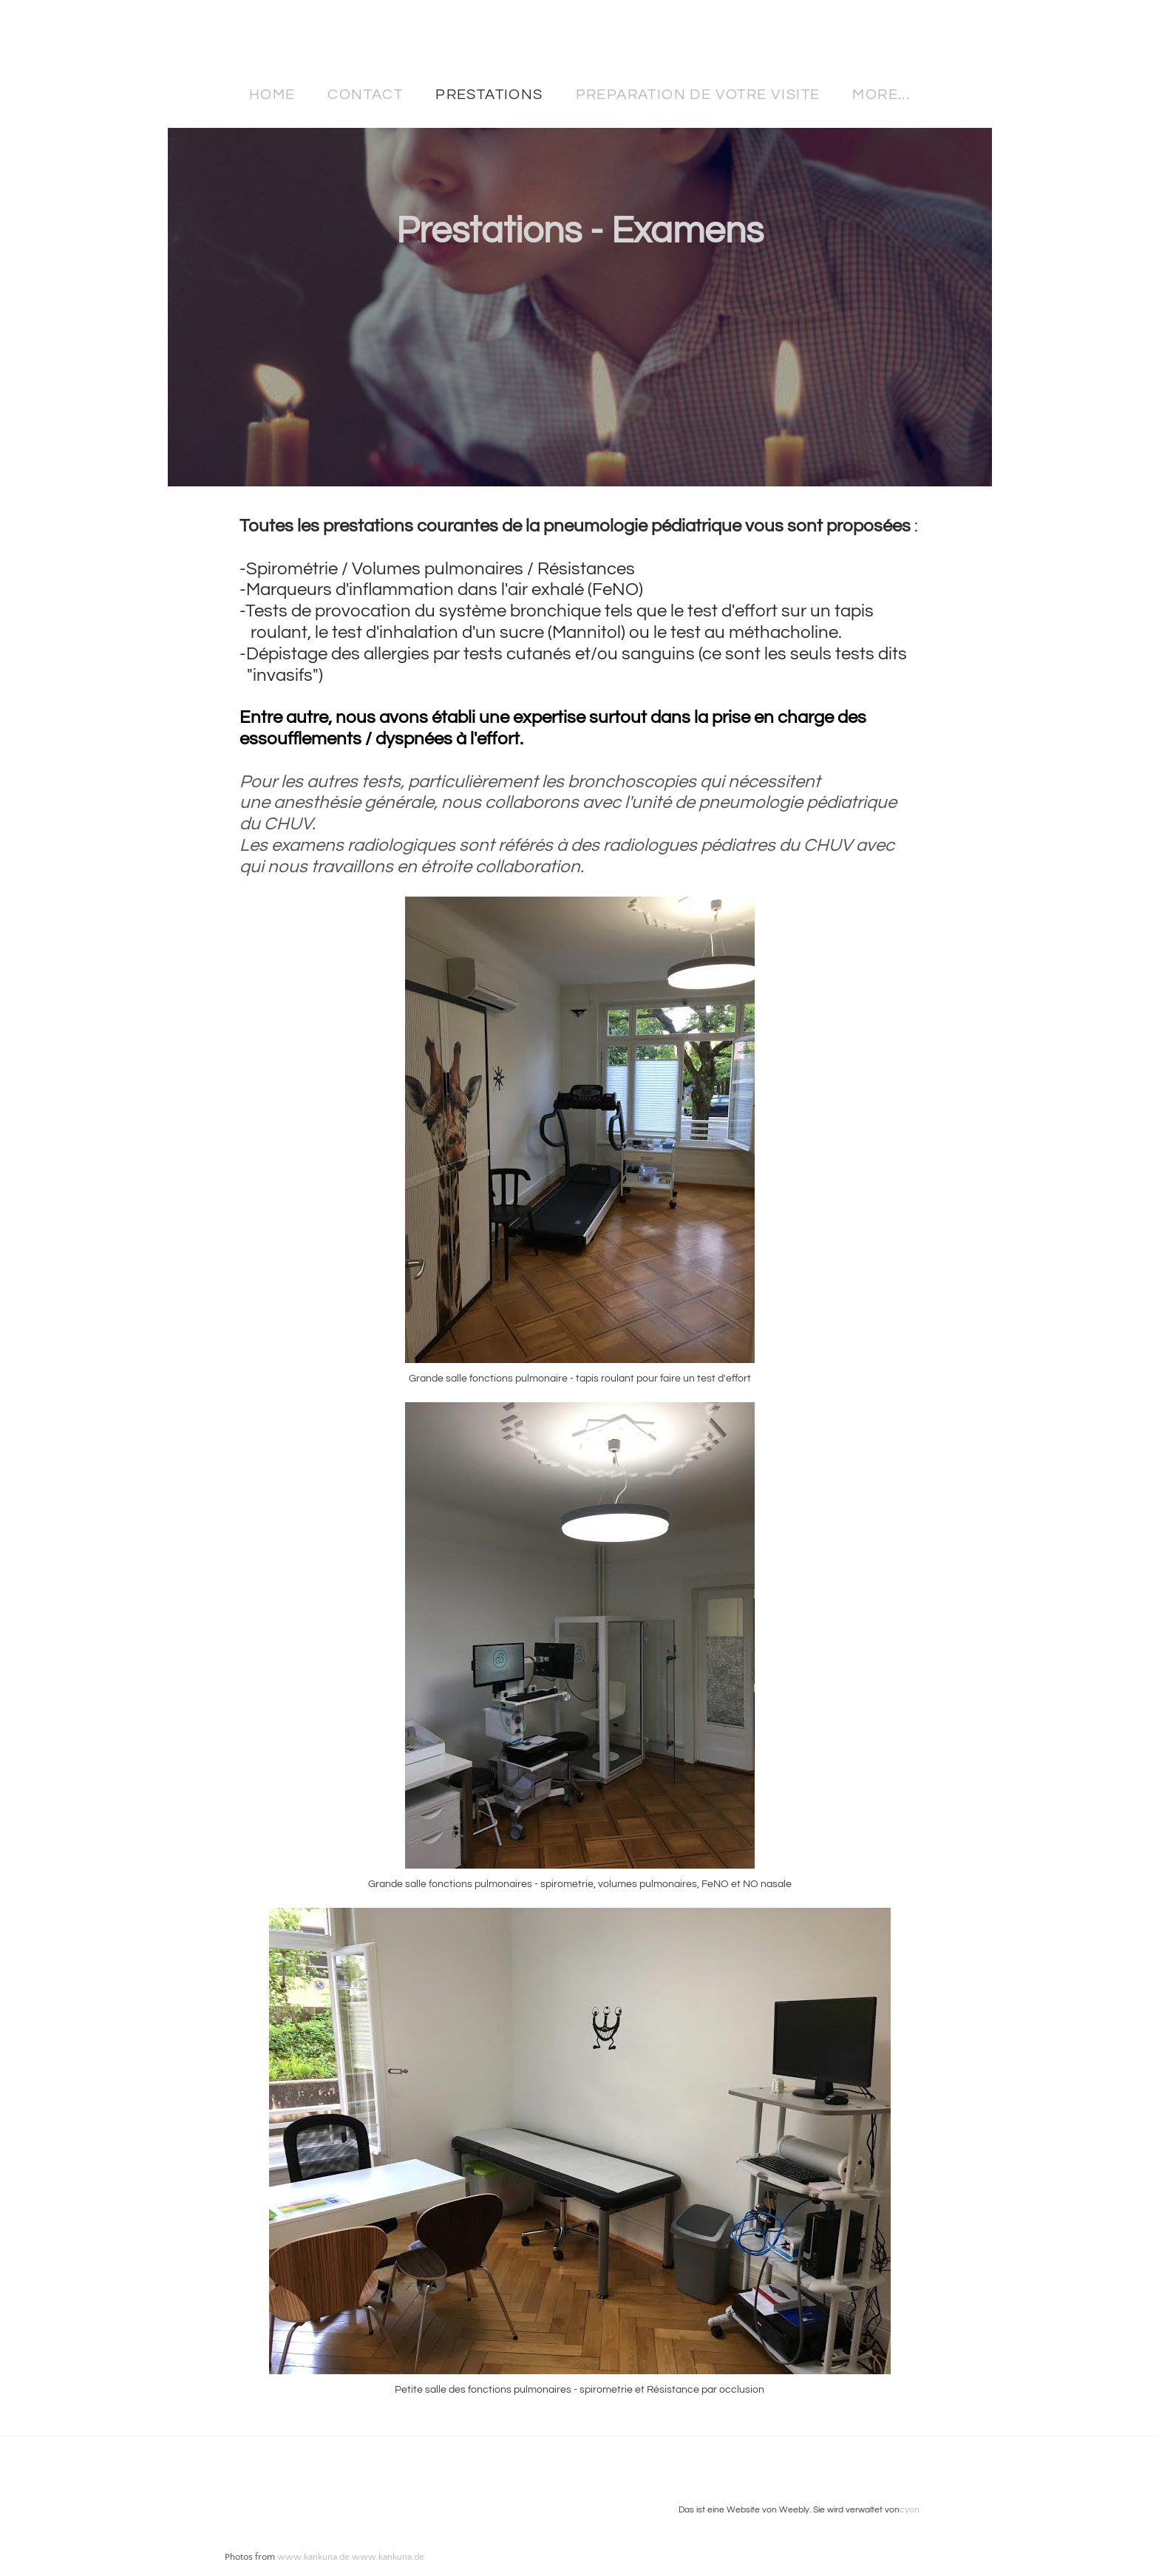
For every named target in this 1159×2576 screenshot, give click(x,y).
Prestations (489, 94)
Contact (365, 94)
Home (272, 94)
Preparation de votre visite (698, 94)
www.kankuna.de (313, 2557)
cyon (910, 2510)
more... (881, 94)
